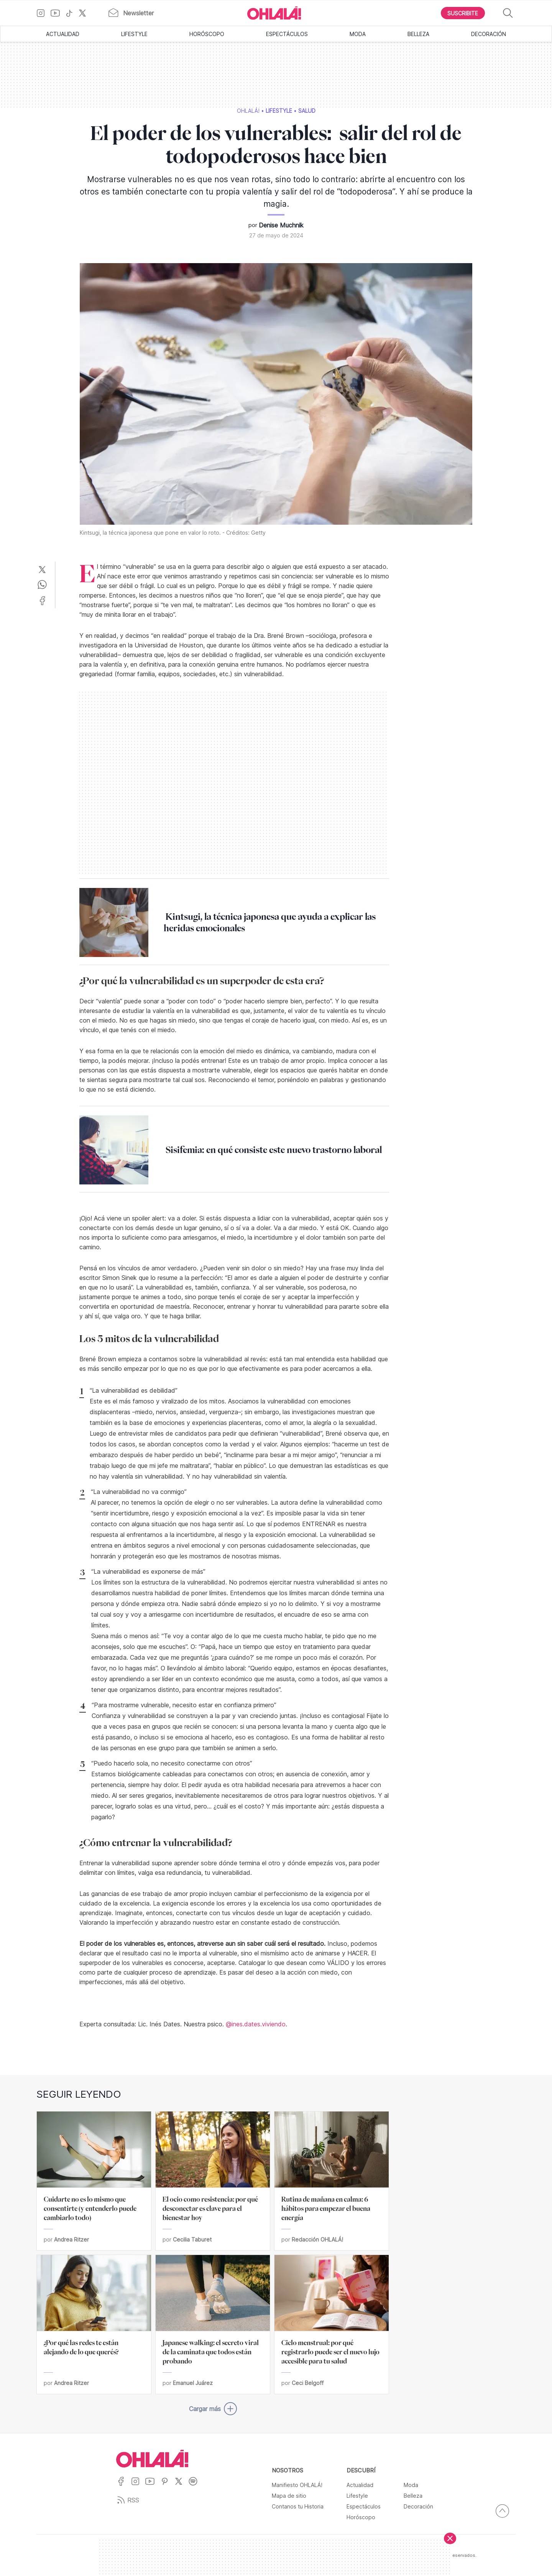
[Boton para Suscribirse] (463, 13)
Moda (358, 34)
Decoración (488, 34)
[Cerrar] (450, 2538)
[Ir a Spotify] (195, 2486)
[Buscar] (508, 13)
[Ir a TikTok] (72, 13)
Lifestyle (134, 34)
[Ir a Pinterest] (167, 2486)
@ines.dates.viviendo (256, 2024)
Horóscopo (206, 34)
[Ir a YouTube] (58, 13)
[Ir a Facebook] (123, 2486)
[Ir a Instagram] (43, 13)
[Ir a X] (85, 13)
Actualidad (62, 34)
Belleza (418, 34)
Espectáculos (287, 34)
